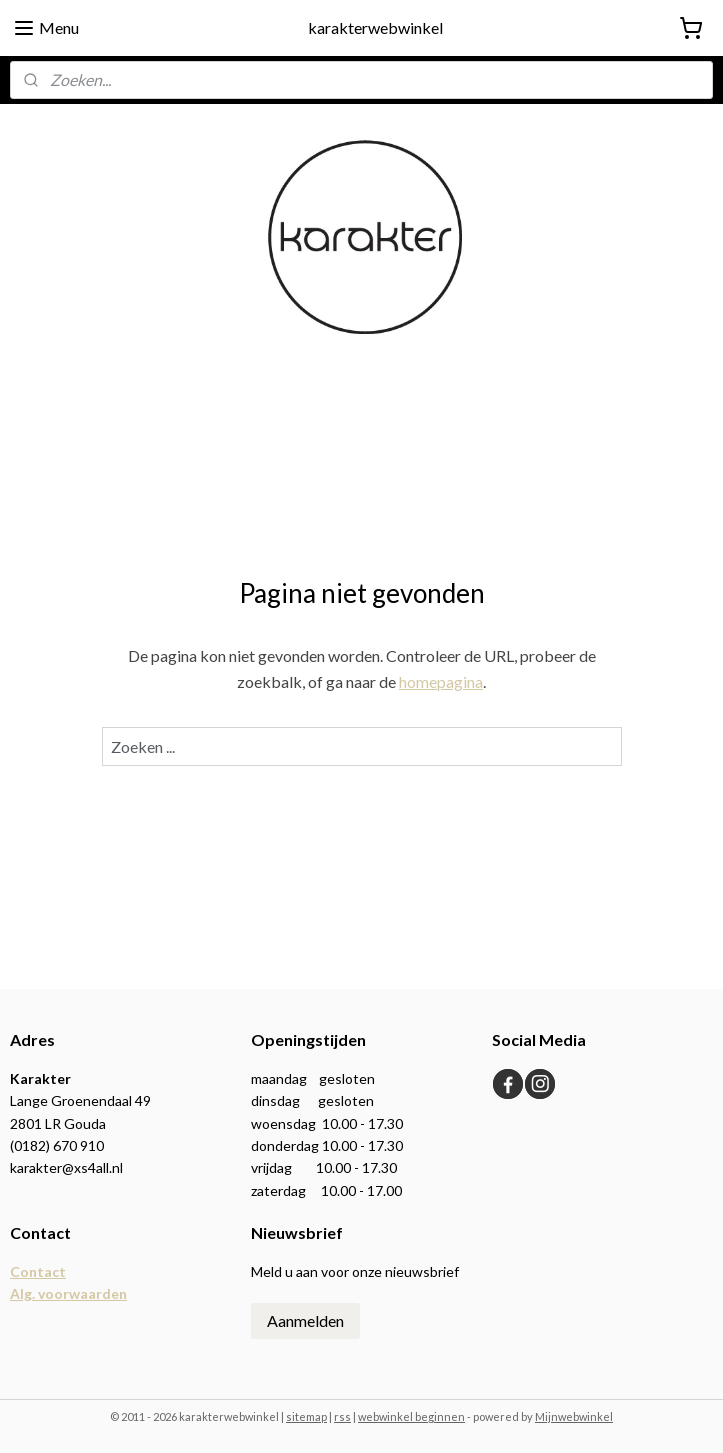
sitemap (306, 1416)
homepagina (441, 681)
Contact (38, 1271)
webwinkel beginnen (411, 1416)
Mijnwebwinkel (574, 1416)
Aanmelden (305, 1320)
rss (342, 1416)
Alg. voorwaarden (68, 1293)
